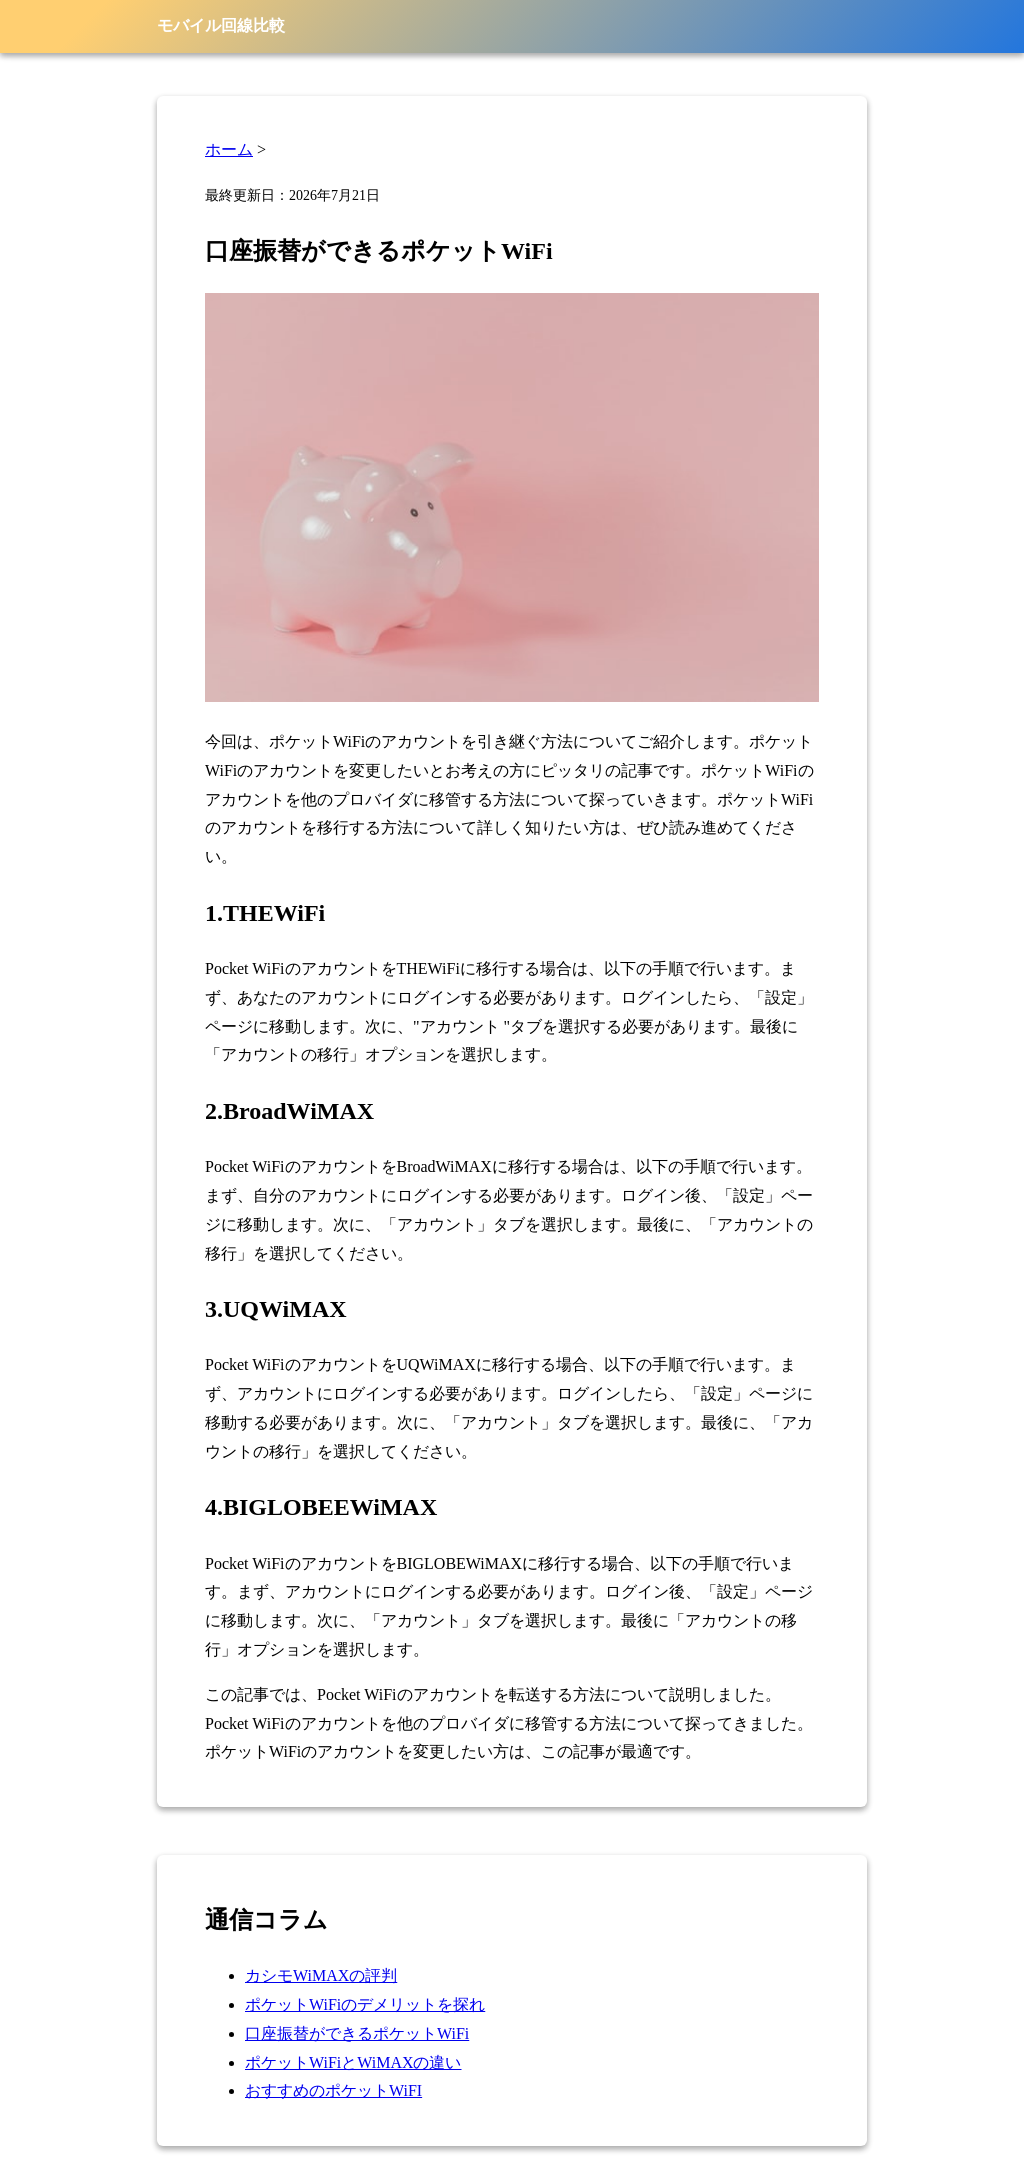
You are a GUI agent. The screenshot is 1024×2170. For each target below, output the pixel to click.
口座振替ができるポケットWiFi (357, 2033)
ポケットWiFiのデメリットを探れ (365, 2004)
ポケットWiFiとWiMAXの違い (353, 2062)
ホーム (229, 149)
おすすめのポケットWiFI (333, 2090)
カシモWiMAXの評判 (321, 1975)
